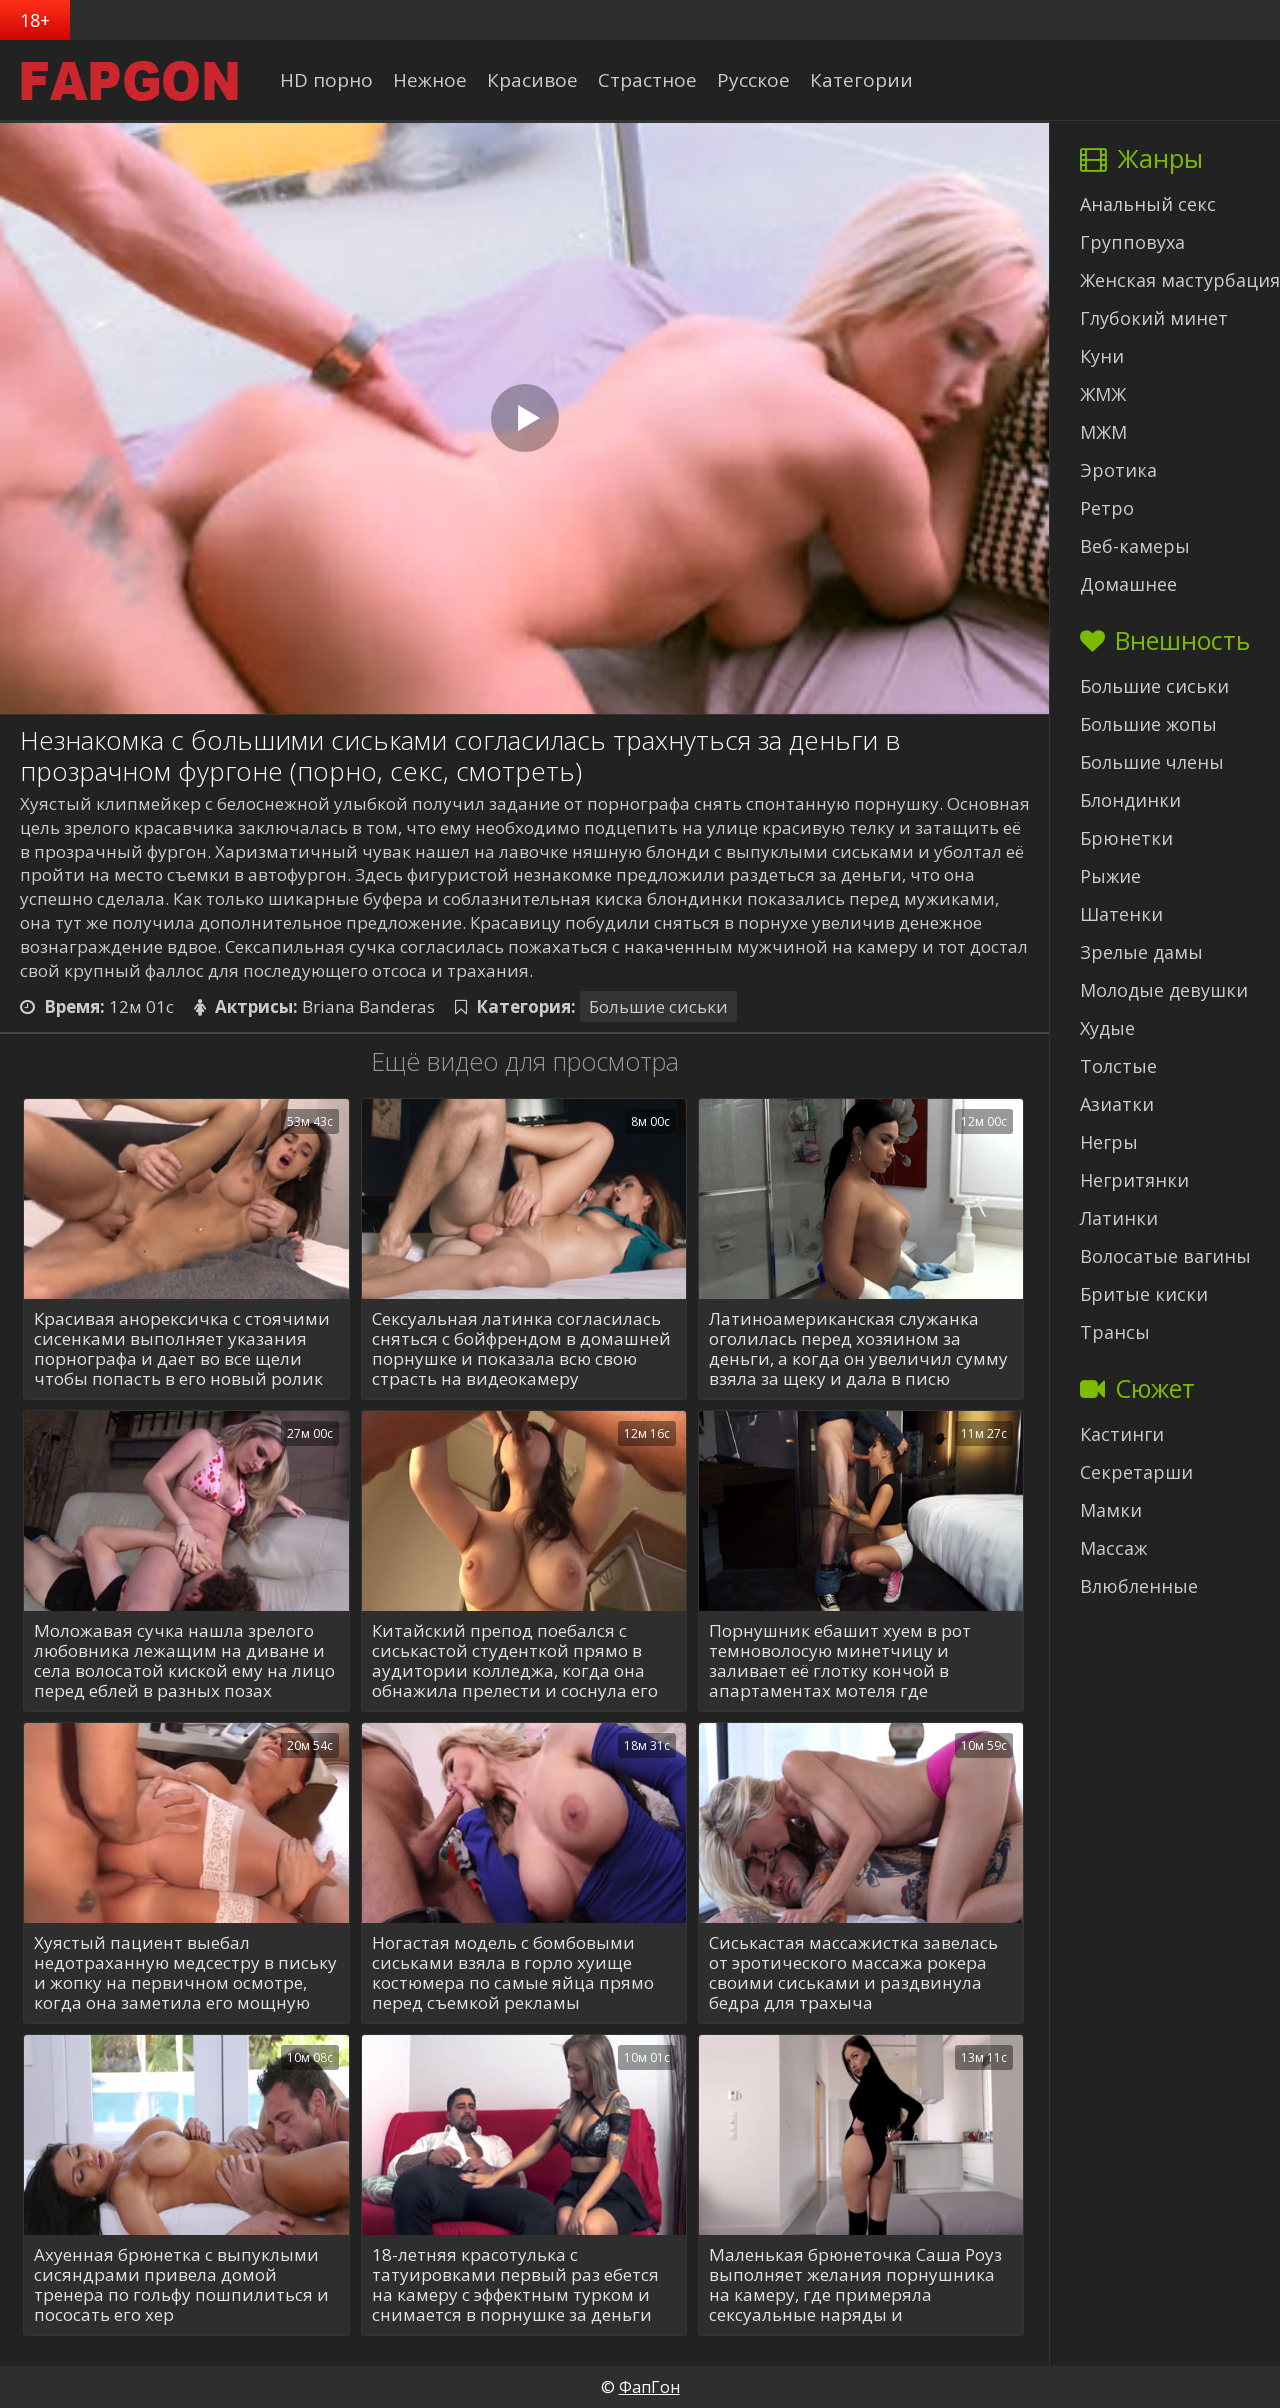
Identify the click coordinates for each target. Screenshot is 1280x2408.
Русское (753, 80)
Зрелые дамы (1141, 952)
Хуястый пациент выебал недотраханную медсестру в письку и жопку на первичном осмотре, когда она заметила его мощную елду (185, 1973)
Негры (1109, 1142)
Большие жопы (1148, 724)
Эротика (1118, 470)
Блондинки (1130, 800)
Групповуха (1132, 242)
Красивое (532, 80)
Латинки (1119, 1218)
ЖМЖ (1103, 394)
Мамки (1111, 1510)
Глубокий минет (1154, 318)
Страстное (647, 80)
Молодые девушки (1164, 990)
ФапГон (649, 2387)
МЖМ (1103, 432)
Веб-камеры (1135, 546)
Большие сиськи (658, 1006)
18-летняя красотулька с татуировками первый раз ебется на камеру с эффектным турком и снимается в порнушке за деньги (515, 2285)
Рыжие (1110, 876)
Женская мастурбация (1180, 280)
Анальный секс (1148, 204)
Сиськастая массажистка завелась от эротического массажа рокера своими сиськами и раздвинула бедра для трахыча (853, 1973)
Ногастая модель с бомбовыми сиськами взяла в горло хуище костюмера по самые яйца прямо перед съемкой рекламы (513, 1973)
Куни (1102, 356)
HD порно (326, 80)
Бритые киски (1144, 1294)
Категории (861, 80)
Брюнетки (1126, 838)
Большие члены (1152, 762)
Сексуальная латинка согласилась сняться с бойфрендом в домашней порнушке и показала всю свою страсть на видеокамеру (521, 1349)
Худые (1107, 1028)
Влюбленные (1139, 1586)
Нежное (430, 80)
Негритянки (1134, 1180)
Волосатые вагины (1165, 1256)
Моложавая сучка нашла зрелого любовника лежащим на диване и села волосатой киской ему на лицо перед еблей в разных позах (184, 1661)
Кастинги (1122, 1434)
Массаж (1113, 1548)
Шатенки (1121, 914)
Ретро (1107, 508)
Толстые (1118, 1066)
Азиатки (1117, 1104)
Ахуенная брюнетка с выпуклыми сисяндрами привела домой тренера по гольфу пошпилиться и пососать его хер (181, 2285)
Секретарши (1136, 1472)
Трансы (1115, 1332)
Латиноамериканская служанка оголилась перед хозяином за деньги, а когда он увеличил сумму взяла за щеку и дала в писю (858, 1349)
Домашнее (1128, 584)
